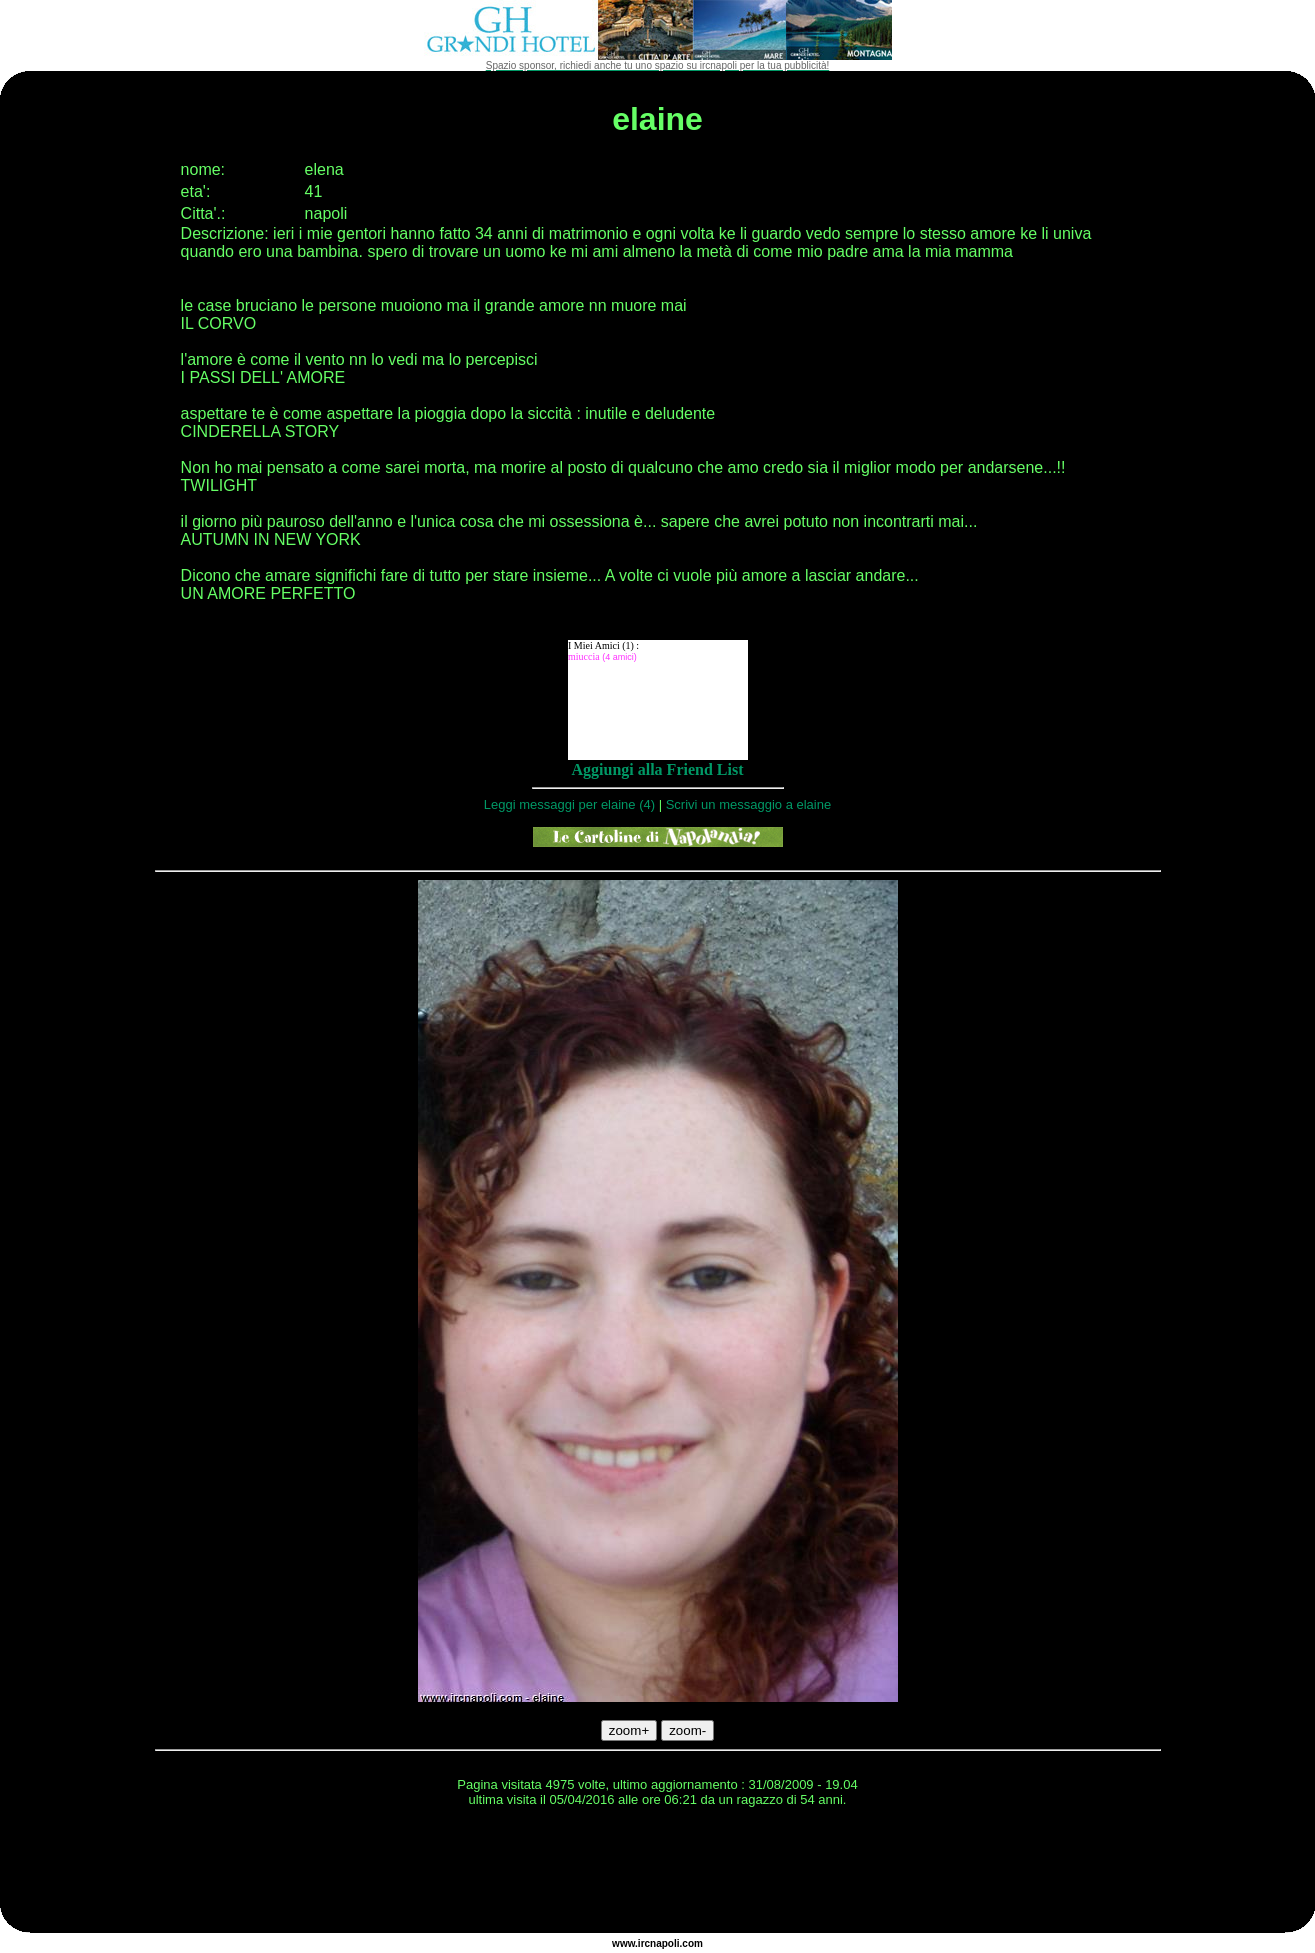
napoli (664, 1943)
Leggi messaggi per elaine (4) (569, 804)
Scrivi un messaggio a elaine (748, 804)
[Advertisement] (658, 1873)
